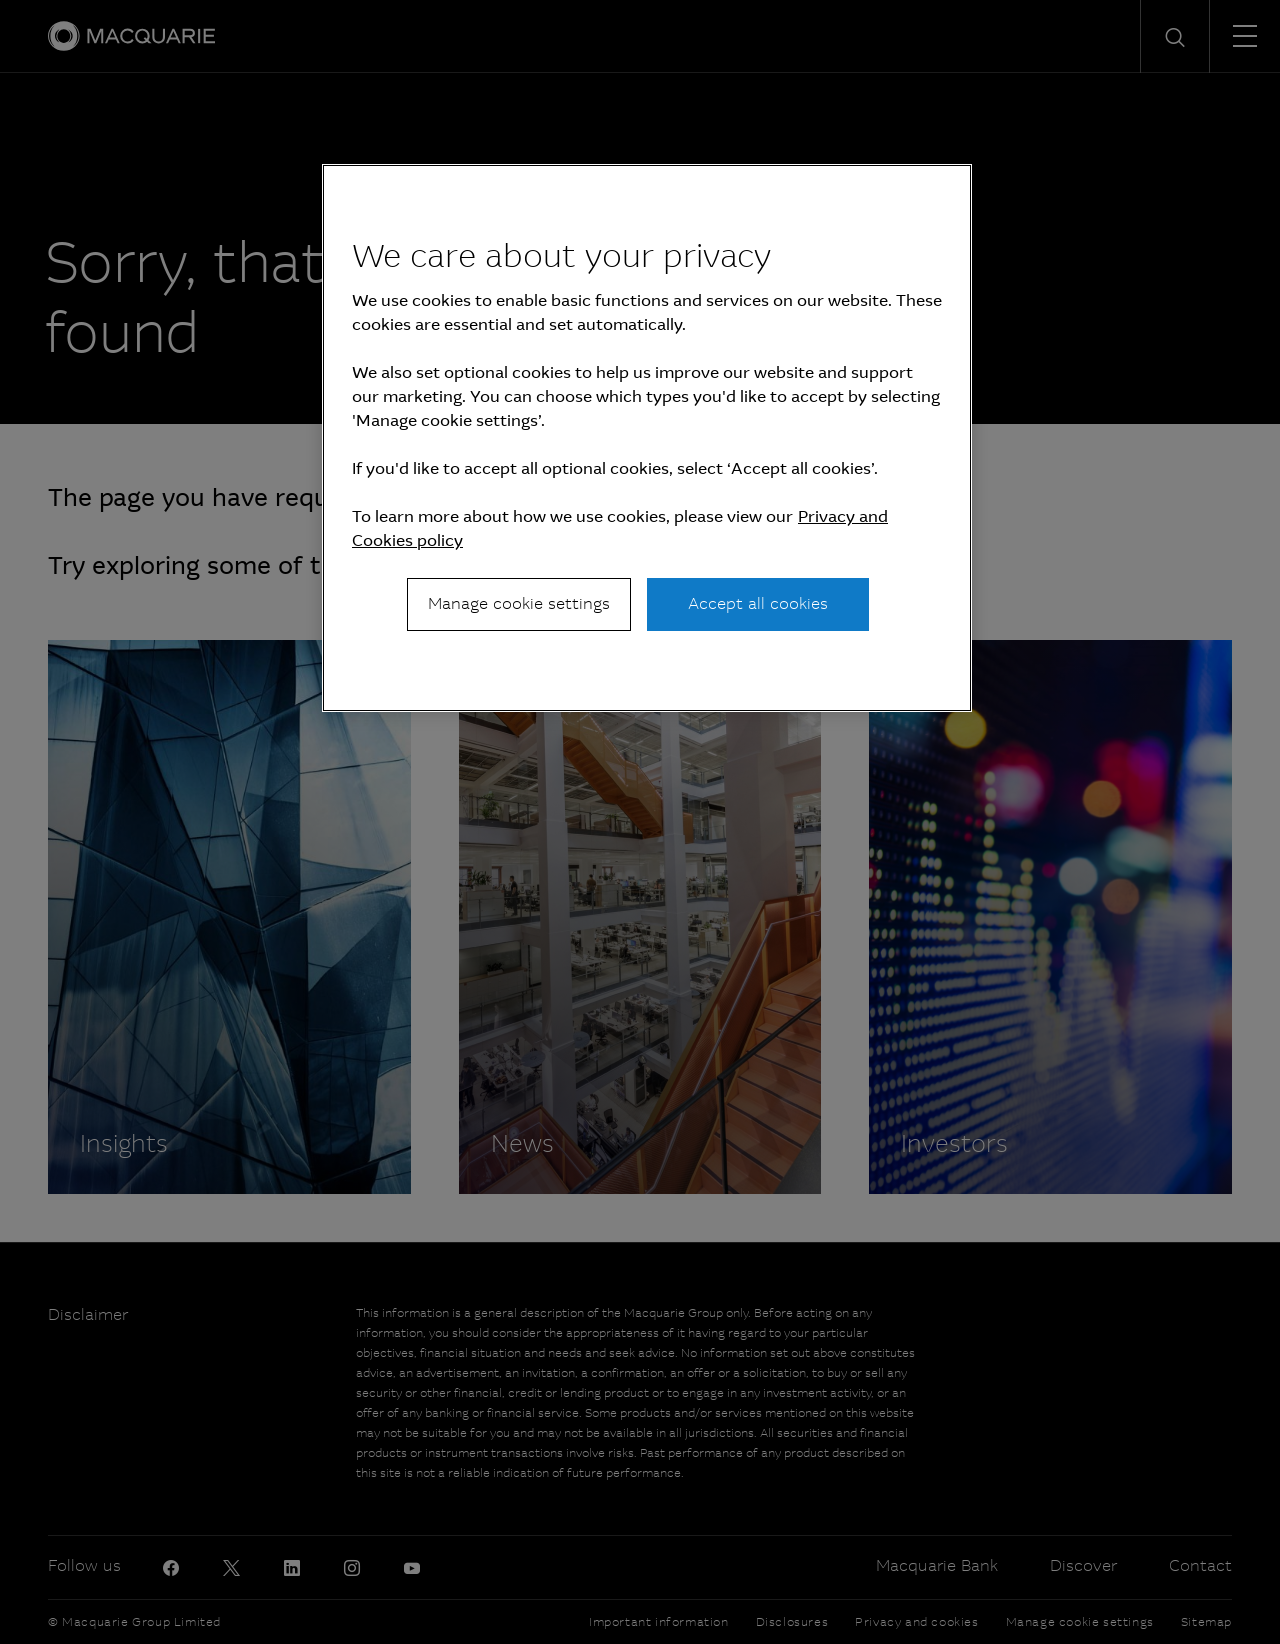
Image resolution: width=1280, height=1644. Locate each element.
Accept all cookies (758, 603)
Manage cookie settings (519, 603)
